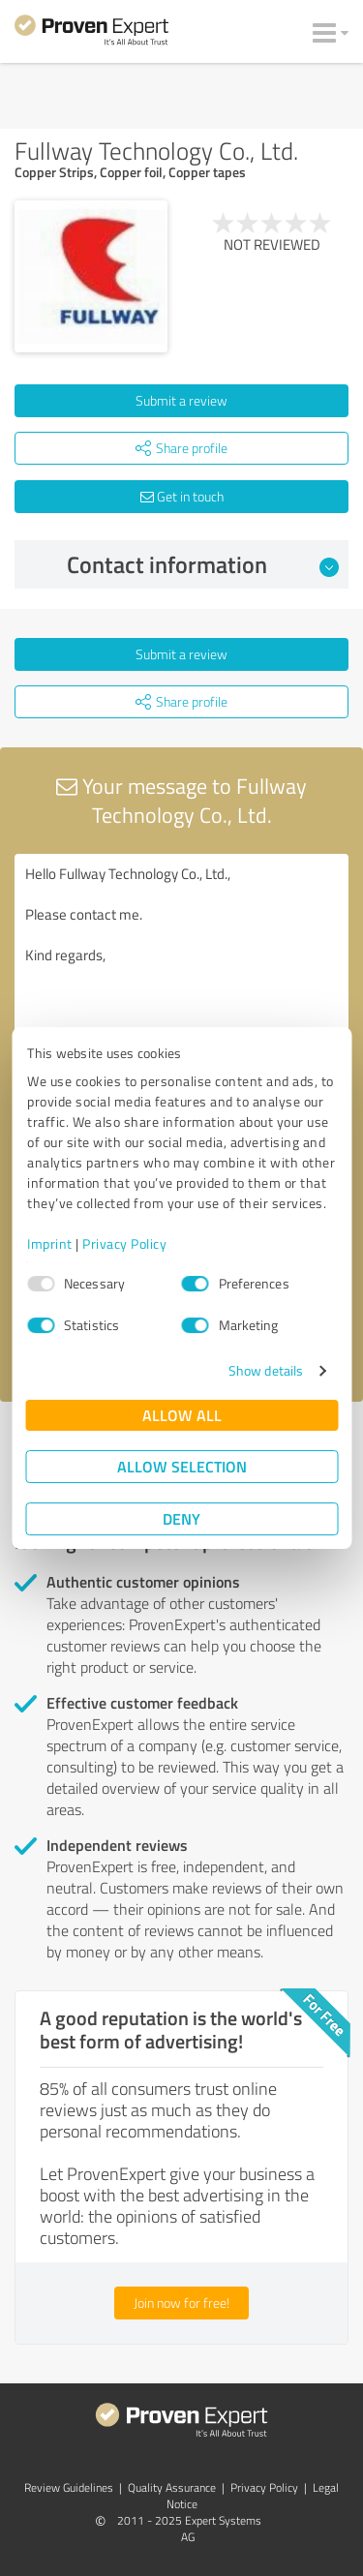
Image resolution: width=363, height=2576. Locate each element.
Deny (181, 1518)
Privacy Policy (124, 1243)
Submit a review (181, 400)
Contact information (203, 564)
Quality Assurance (172, 2487)
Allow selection (182, 1466)
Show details (265, 1370)
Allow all (182, 1415)
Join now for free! (181, 2302)
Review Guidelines (68, 2487)
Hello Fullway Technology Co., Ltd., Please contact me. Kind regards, (181, 963)
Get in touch (182, 496)
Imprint (50, 1243)
